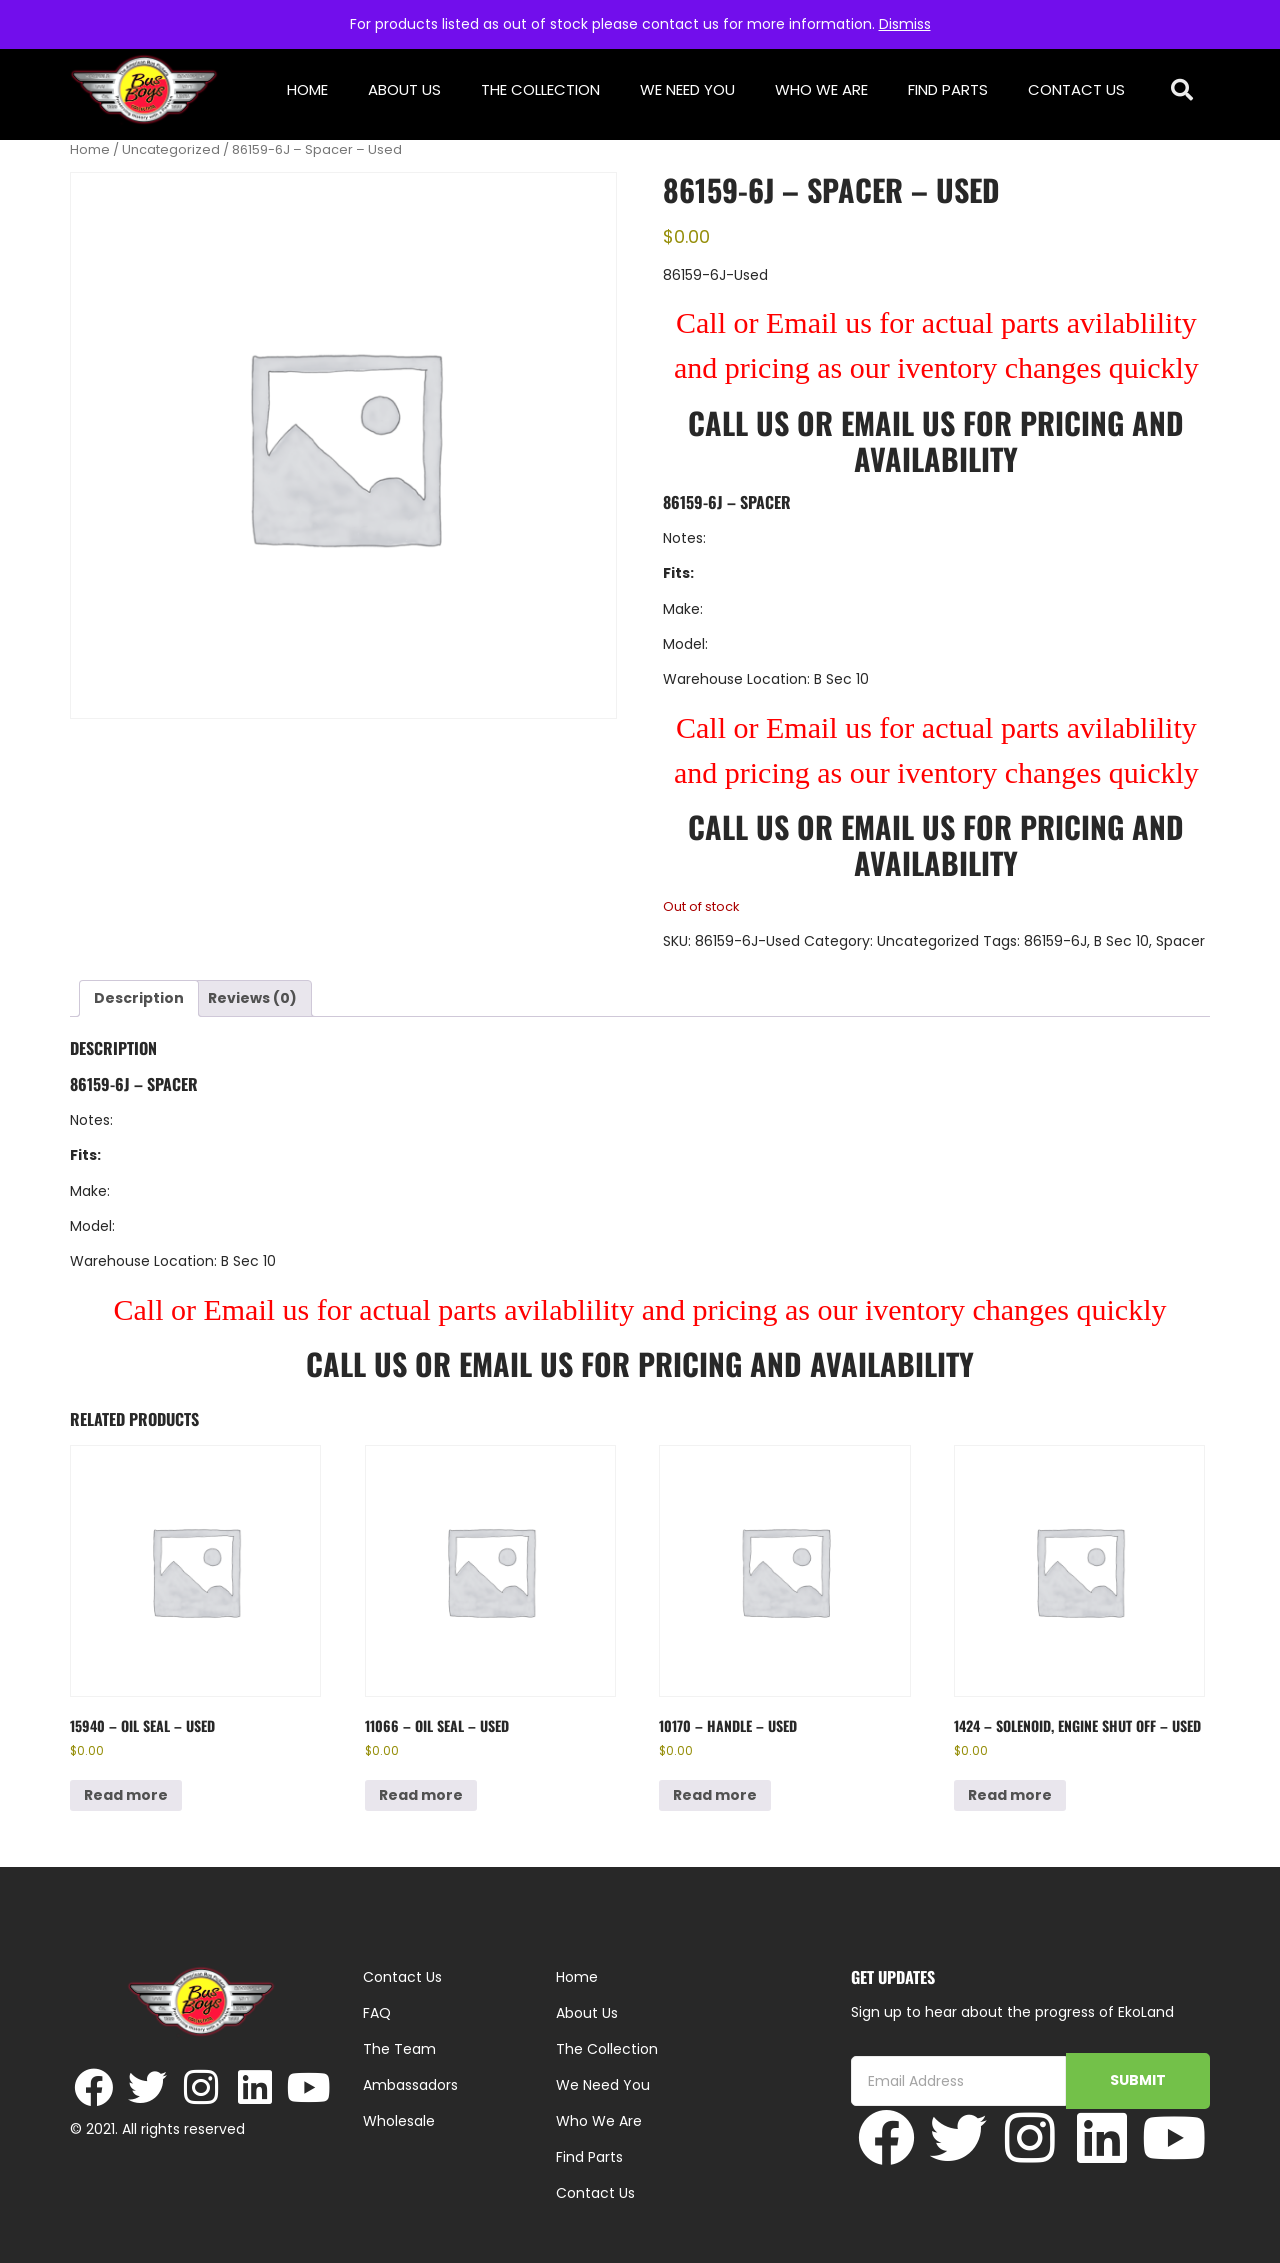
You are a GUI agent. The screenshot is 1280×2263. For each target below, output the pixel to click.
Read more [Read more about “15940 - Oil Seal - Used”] (126, 1795)
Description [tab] (139, 998)
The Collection (540, 89)
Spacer (1180, 941)
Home (307, 89)
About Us (404, 89)
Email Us (902, 422)
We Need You (687, 89)
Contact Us (1076, 89)
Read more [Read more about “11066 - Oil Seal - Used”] (421, 1795)
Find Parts (948, 89)
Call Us (738, 422)
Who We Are (821, 89)
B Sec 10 (1121, 941)
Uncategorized (171, 149)
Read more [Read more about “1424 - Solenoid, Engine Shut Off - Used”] (1010, 1795)
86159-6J (1055, 941)
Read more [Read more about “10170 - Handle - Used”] (715, 1795)
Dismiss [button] (905, 24)
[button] (1182, 90)
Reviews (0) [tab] (252, 998)
